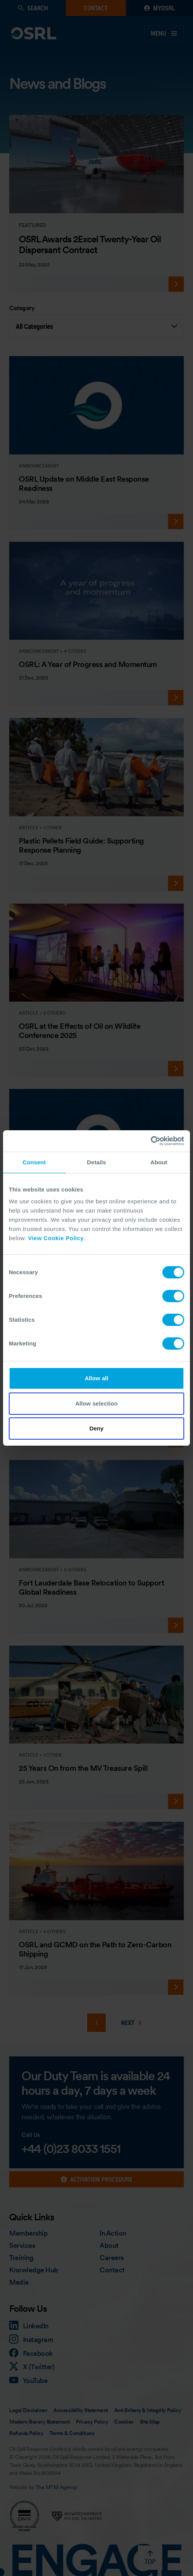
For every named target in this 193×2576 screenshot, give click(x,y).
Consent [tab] (34, 1162)
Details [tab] (96, 1162)
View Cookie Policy (55, 1238)
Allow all (96, 1378)
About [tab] (158, 1162)
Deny (96, 1428)
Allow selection (96, 1403)
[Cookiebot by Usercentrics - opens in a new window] (150, 1141)
